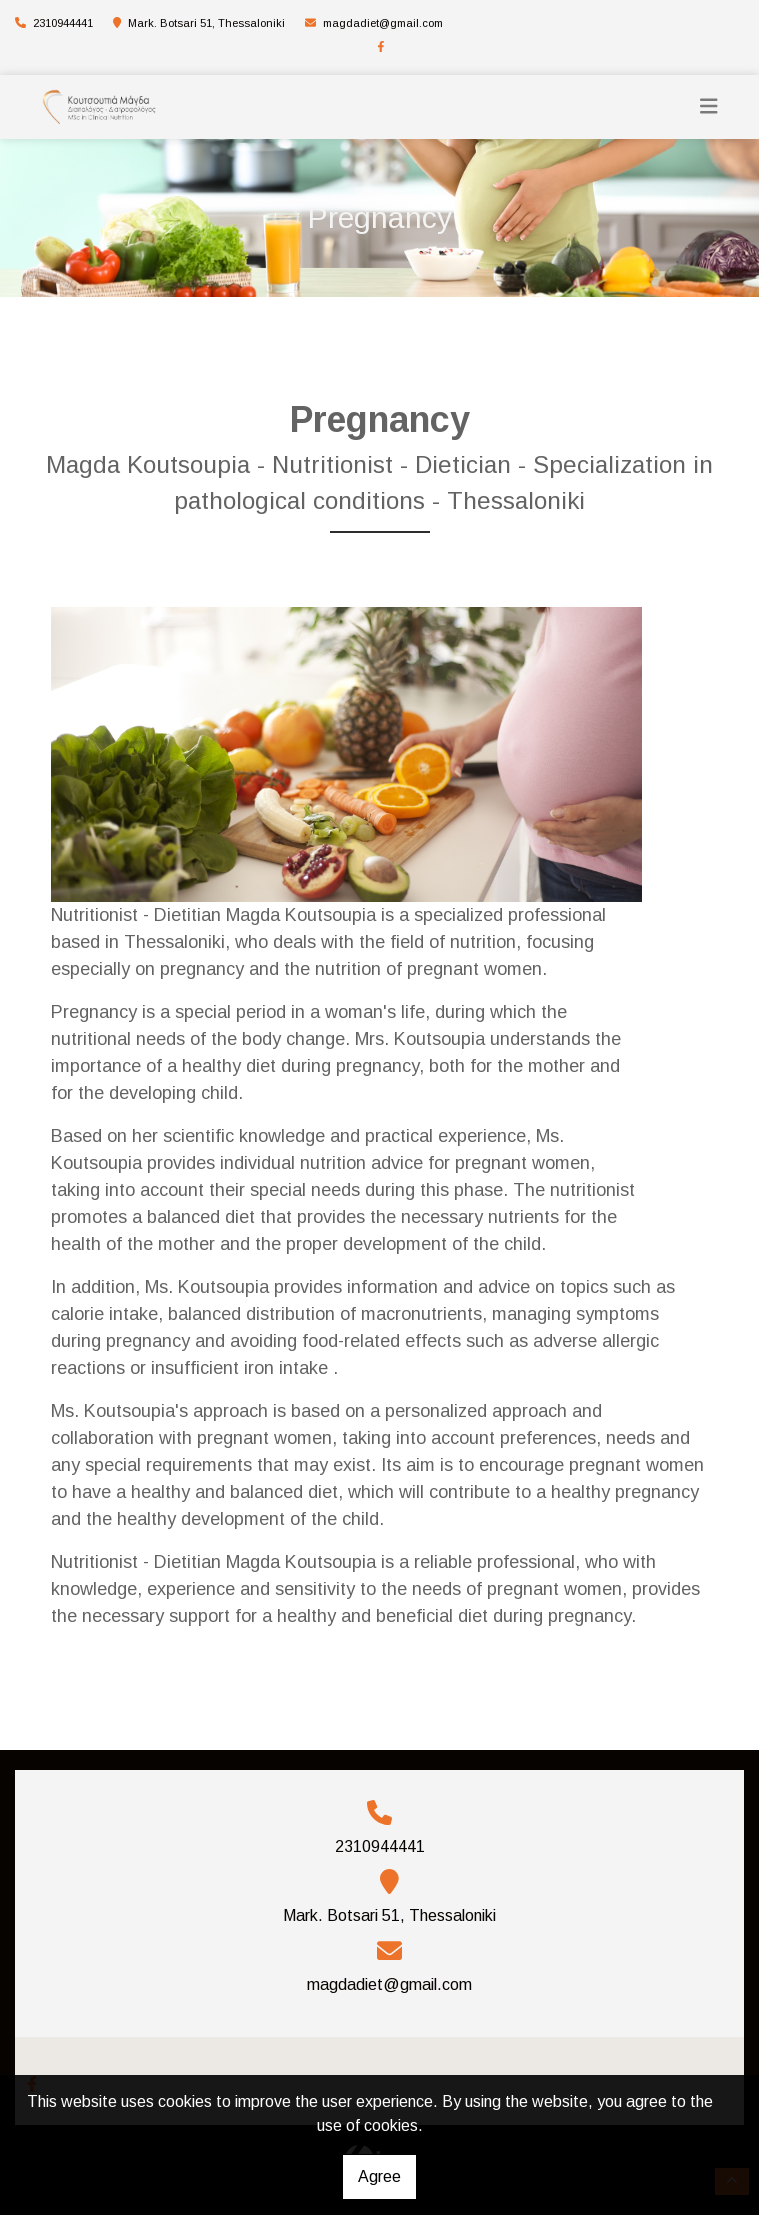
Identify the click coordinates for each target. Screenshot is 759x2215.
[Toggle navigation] (709, 106)
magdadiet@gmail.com (383, 23)
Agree (379, 2176)
